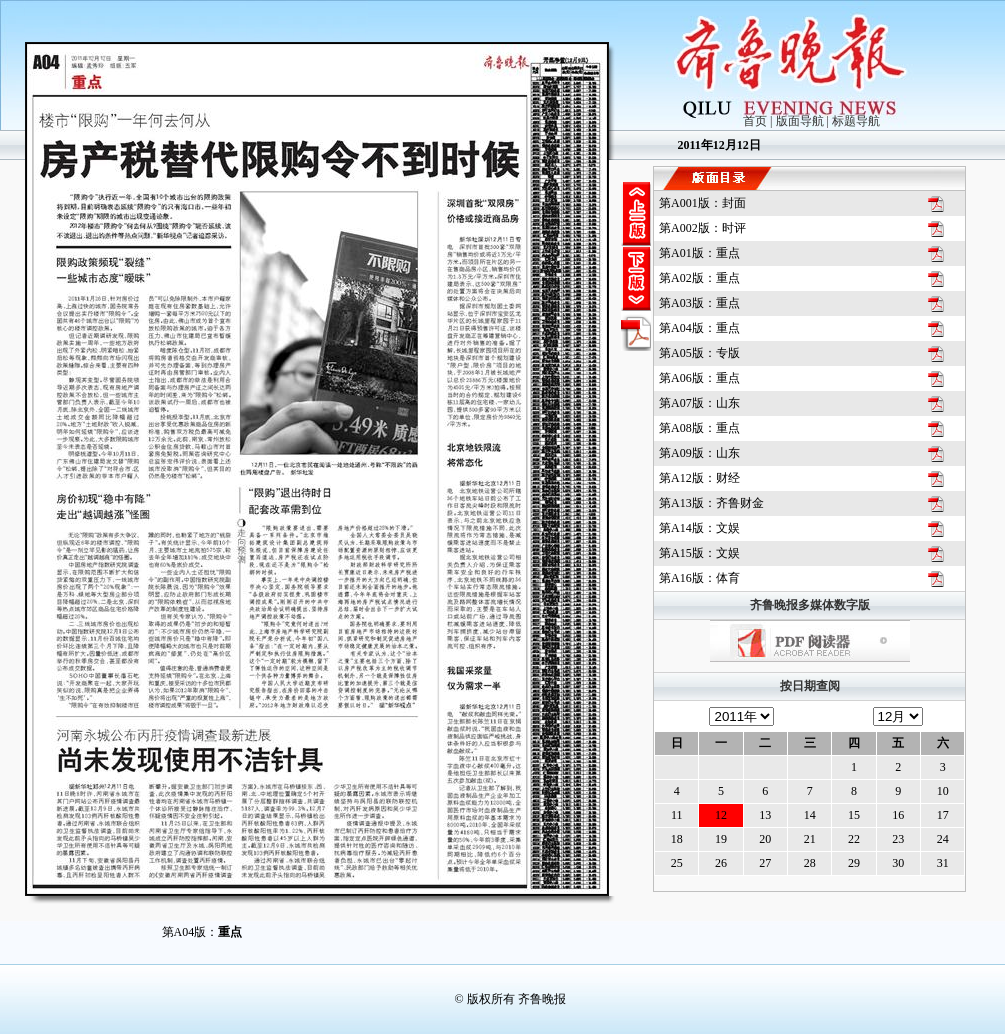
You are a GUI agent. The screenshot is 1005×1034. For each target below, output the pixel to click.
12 (721, 815)
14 (810, 815)
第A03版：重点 (699, 303)
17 (943, 815)
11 (677, 815)
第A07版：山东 (699, 403)
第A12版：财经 (699, 478)
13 (765, 815)
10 (943, 791)
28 (810, 863)
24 (943, 839)
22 (854, 839)
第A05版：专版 (699, 353)
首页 (755, 121)
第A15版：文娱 (699, 553)
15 (854, 815)
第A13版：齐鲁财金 (711, 503)
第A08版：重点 (699, 428)
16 (898, 815)
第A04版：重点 (699, 328)
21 (810, 839)
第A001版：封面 (702, 203)
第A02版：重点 (699, 278)
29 (854, 863)
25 (677, 863)
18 (677, 839)
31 (943, 863)
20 (765, 839)
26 (721, 863)
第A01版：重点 (699, 253)
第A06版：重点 (699, 378)
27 (765, 863)
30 (898, 863)
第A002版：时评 (702, 228)
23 (898, 839)
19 (721, 839)
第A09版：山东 (699, 453)
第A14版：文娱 (699, 528)
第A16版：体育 (699, 578)
